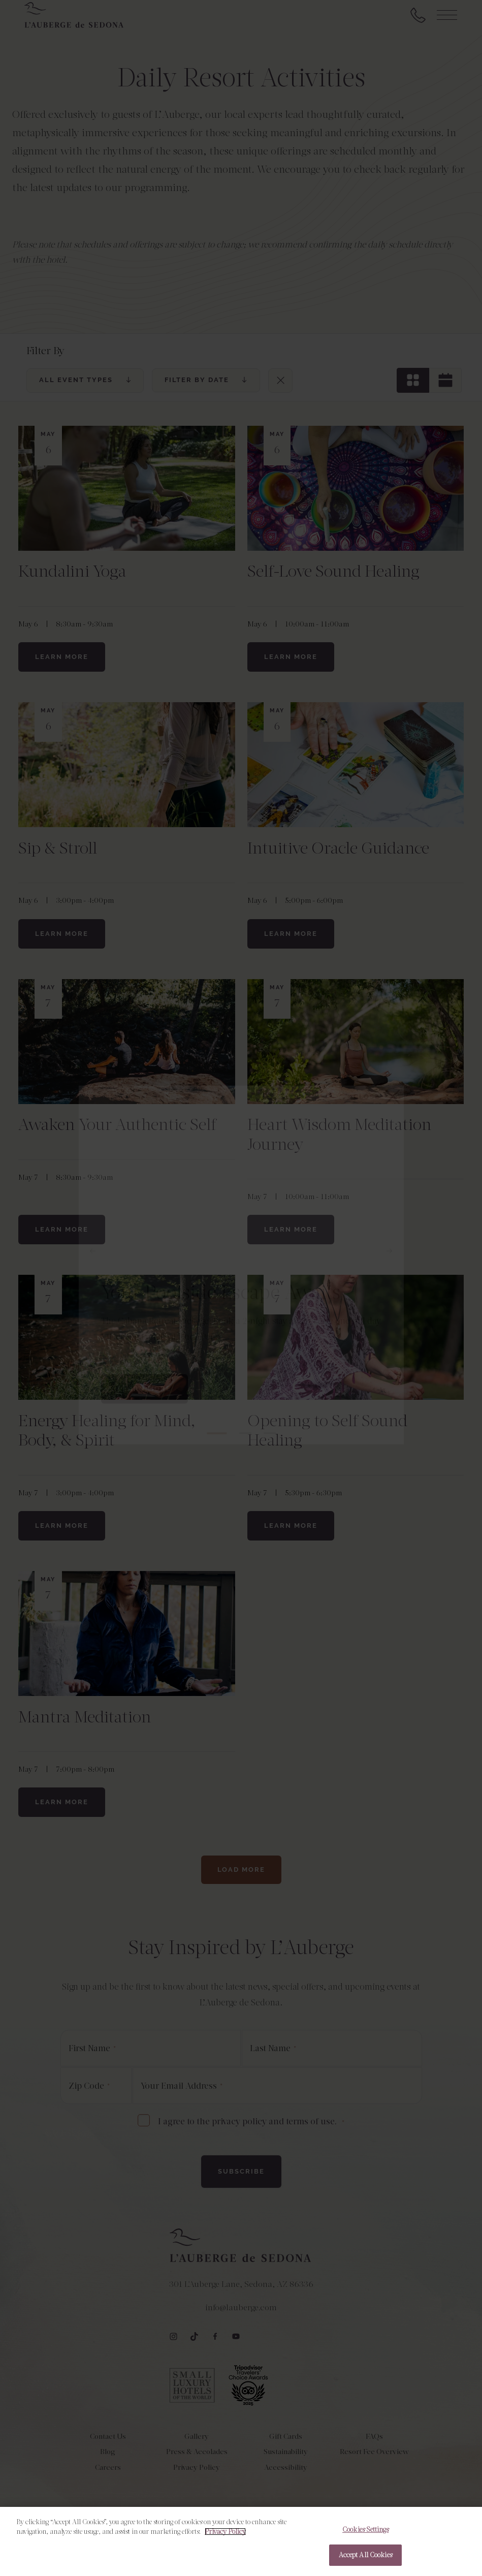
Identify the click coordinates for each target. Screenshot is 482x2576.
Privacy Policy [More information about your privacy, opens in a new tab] (225, 2538)
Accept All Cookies (365, 2561)
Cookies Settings (365, 2536)
